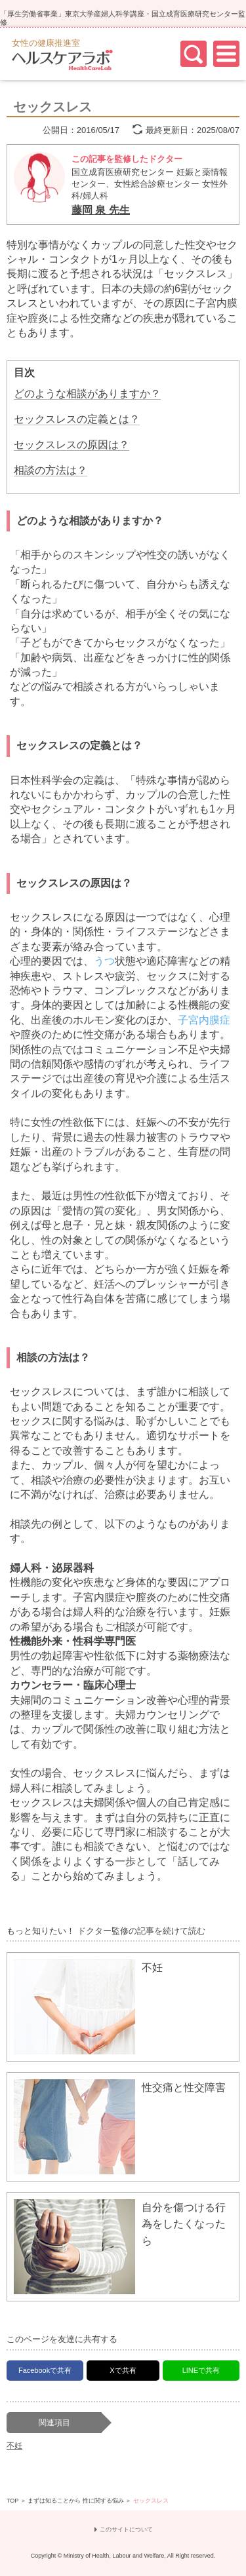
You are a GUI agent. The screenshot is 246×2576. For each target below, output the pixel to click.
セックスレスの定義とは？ (77, 419)
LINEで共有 (201, 2370)
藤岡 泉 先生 (101, 210)
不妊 (14, 2445)
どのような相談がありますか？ (87, 393)
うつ (104, 961)
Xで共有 (123, 2370)
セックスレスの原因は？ (71, 444)
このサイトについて (126, 2530)
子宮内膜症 (204, 1020)
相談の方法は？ (50, 470)
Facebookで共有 (45, 2370)
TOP (12, 2500)
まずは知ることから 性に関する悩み (76, 2500)
